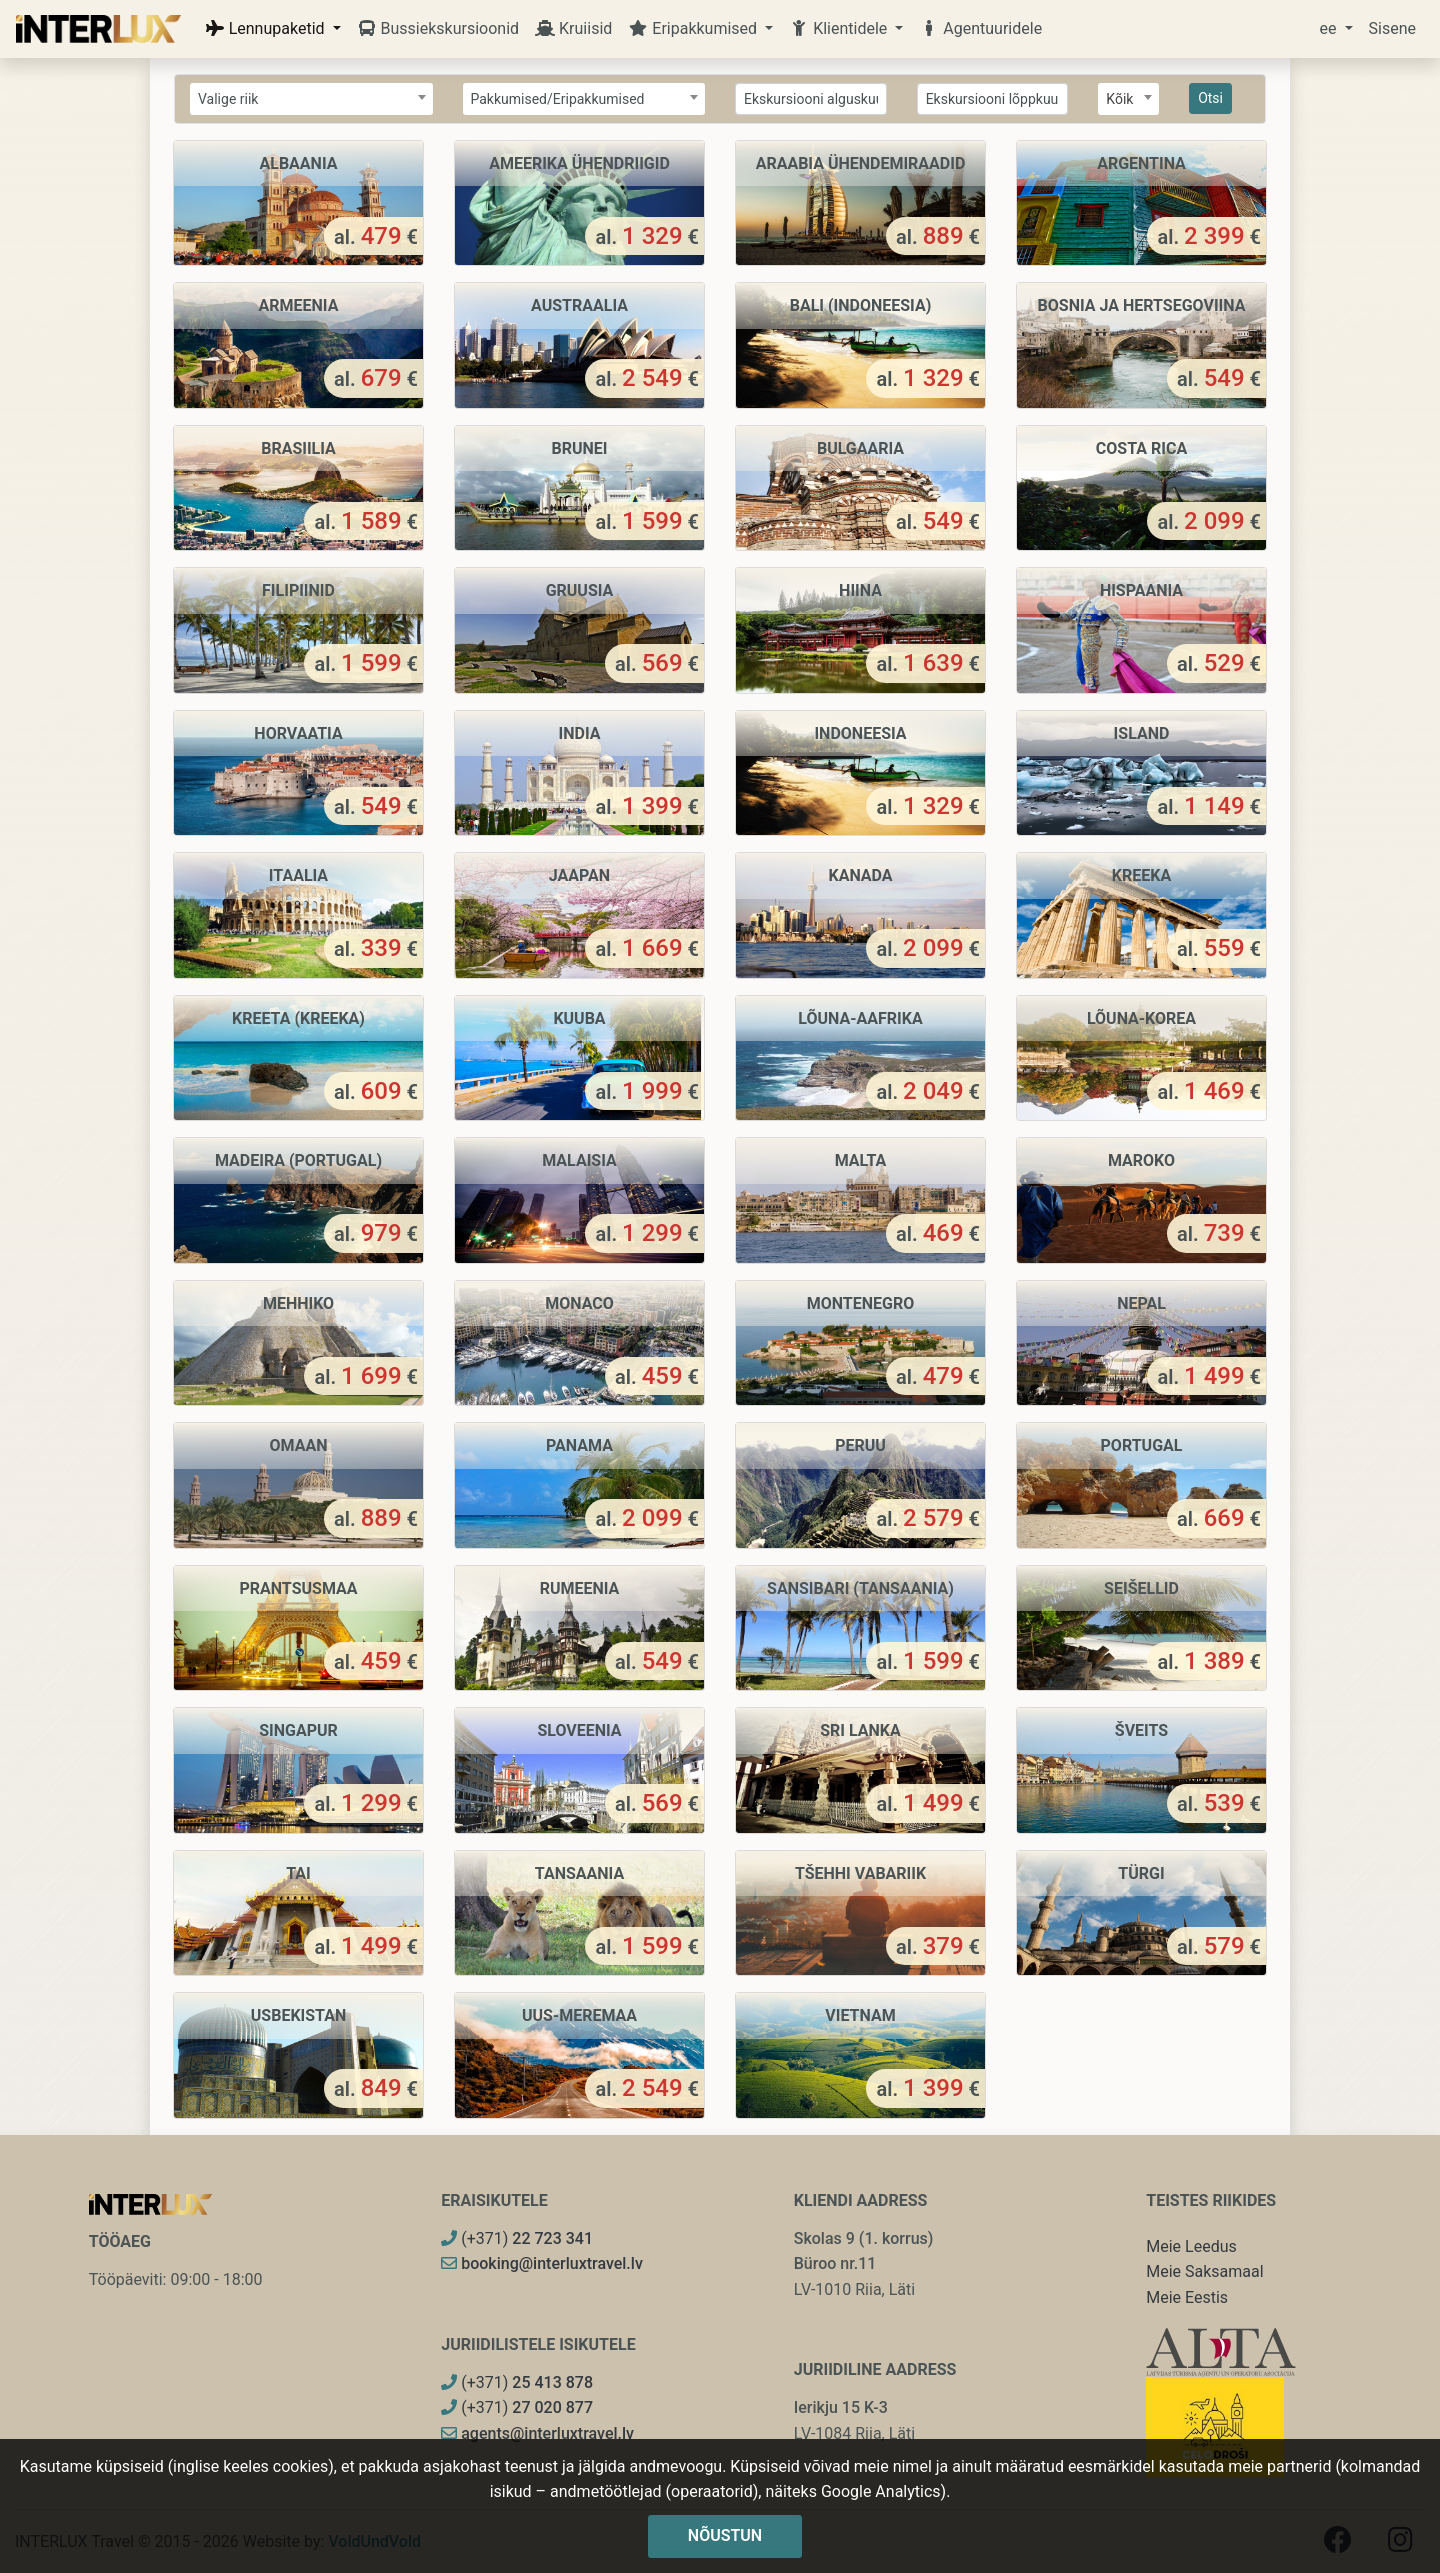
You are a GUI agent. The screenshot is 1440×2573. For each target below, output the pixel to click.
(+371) (517, 2238)
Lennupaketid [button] (267, 28)
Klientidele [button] (840, 28)
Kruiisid (573, 28)
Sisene (1392, 28)
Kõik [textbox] (1119, 99)
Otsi (1210, 98)
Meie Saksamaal (1204, 2271)
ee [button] (1330, 28)
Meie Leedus (1191, 2246)
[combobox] (311, 99)
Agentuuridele (980, 28)
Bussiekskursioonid (438, 28)
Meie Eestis (1187, 2297)
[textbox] (311, 99)
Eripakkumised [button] (694, 28)
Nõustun (725, 2535)
